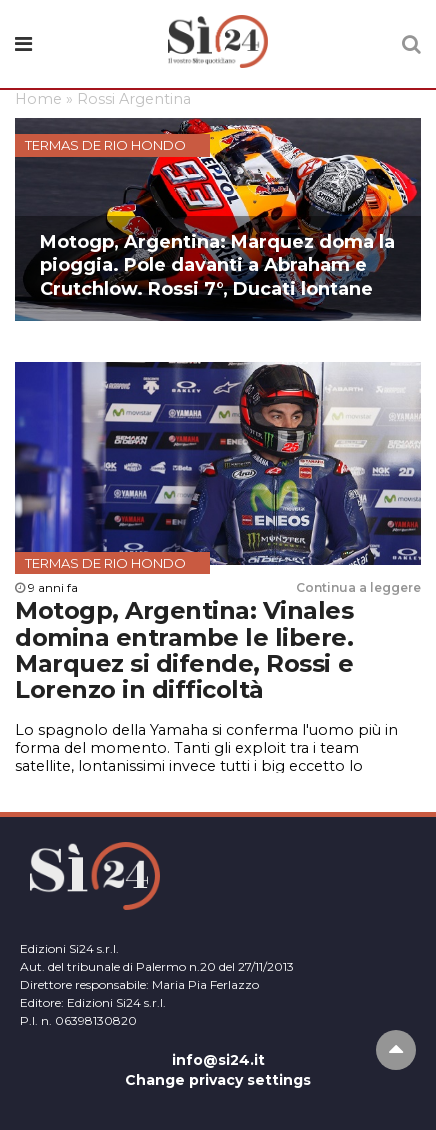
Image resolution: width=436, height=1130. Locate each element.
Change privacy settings (218, 1080)
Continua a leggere (358, 587)
